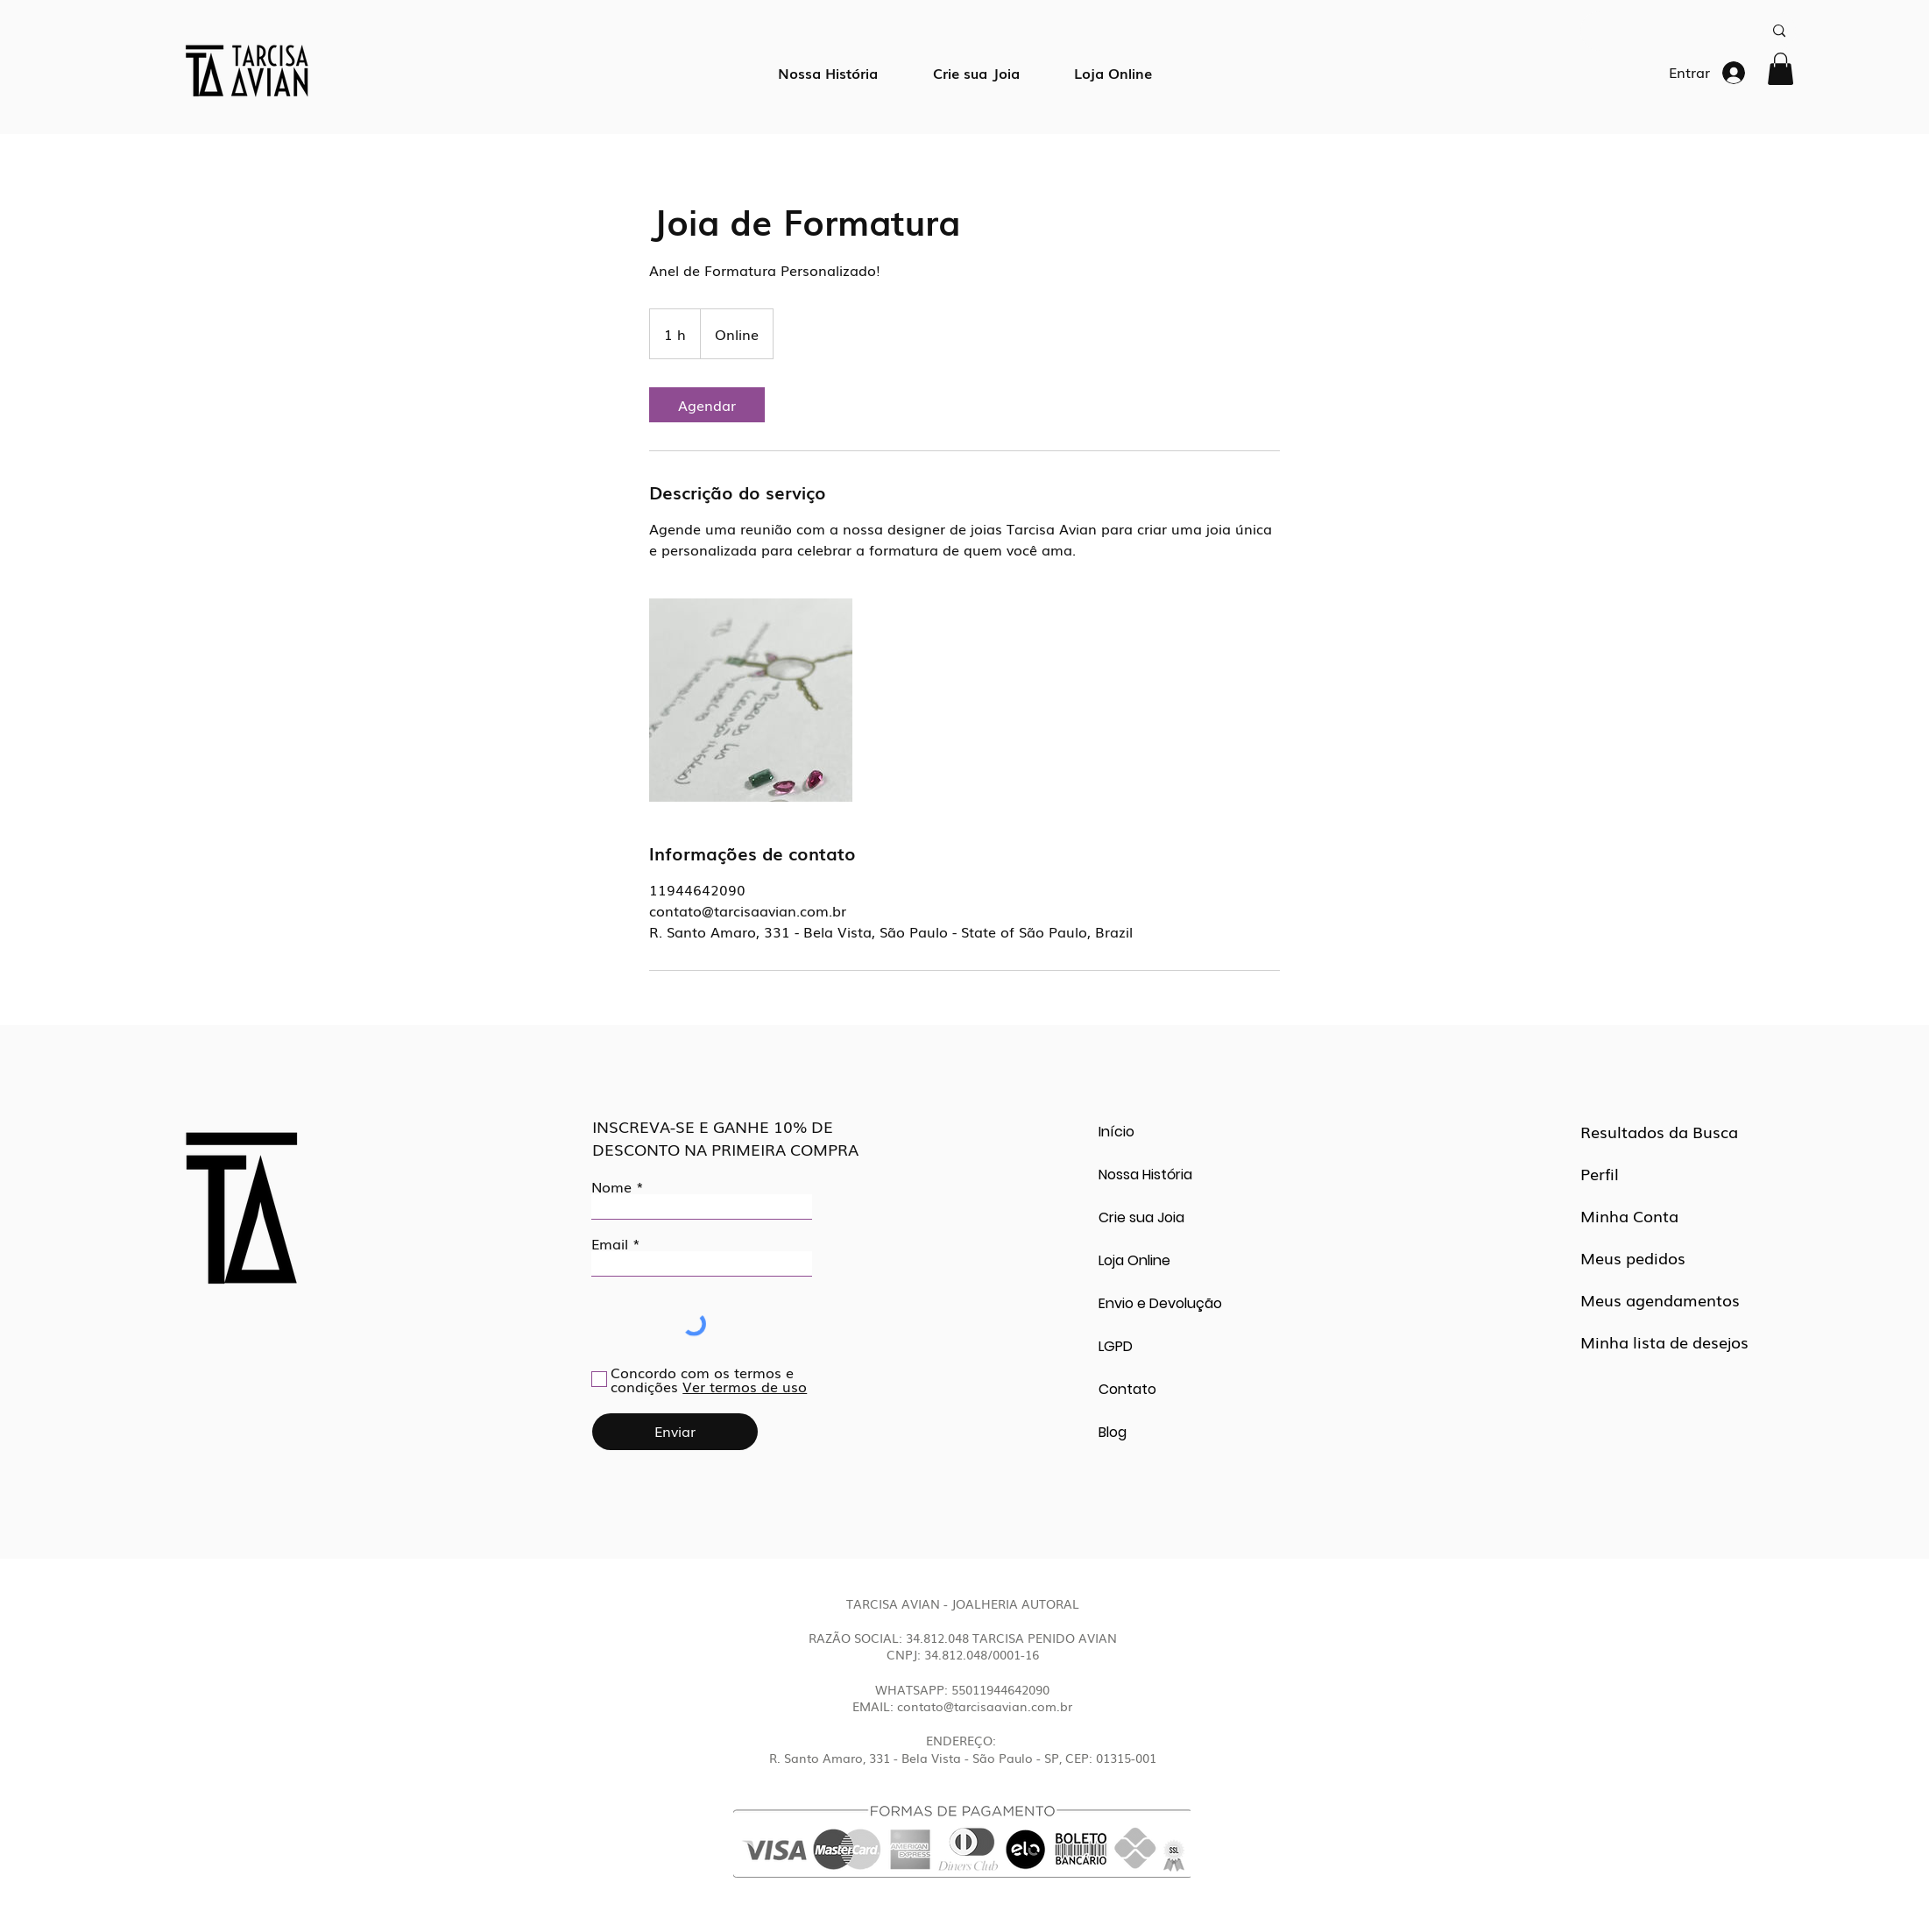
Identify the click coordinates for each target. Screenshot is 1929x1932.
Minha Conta (1629, 1215)
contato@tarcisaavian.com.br (984, 1706)
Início (1116, 1132)
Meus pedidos (1632, 1257)
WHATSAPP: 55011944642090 (962, 1689)
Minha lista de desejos (1664, 1341)
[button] (1780, 69)
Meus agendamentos (1660, 1299)
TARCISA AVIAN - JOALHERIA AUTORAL (962, 1603)
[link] (707, 404)
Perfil (1599, 1173)
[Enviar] (675, 1431)
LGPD (1116, 1346)
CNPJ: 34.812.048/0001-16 (963, 1654)
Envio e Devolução (1160, 1303)
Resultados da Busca (1659, 1131)
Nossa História (1145, 1174)
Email (609, 1243)
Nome (611, 1186)
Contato (1127, 1389)
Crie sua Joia (1141, 1217)
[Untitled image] (750, 700)
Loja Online (1134, 1260)
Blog (1113, 1432)
